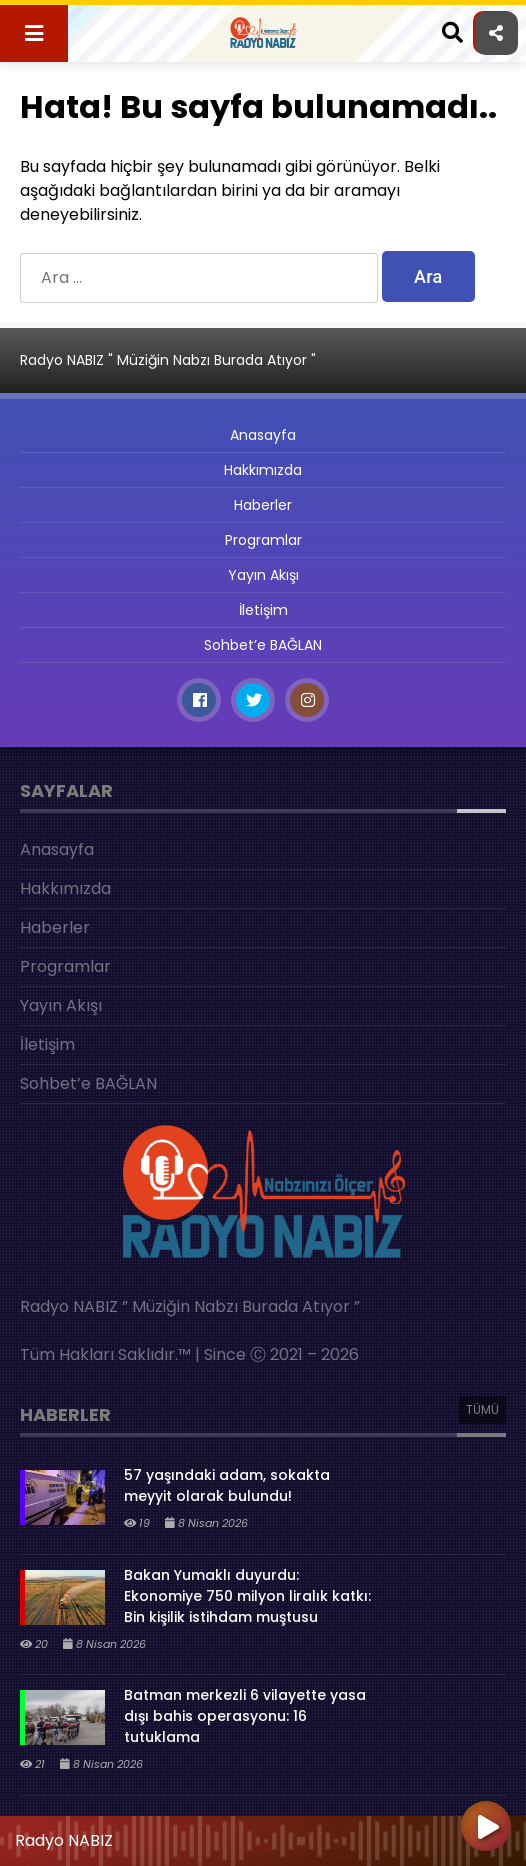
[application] (263, 1836)
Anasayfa (263, 435)
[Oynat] (486, 1828)
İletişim (263, 610)
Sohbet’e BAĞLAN (263, 645)
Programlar (263, 540)
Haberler (263, 505)
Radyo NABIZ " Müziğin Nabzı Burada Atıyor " (168, 360)
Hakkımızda (263, 470)
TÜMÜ (482, 1409)
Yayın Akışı (263, 575)
